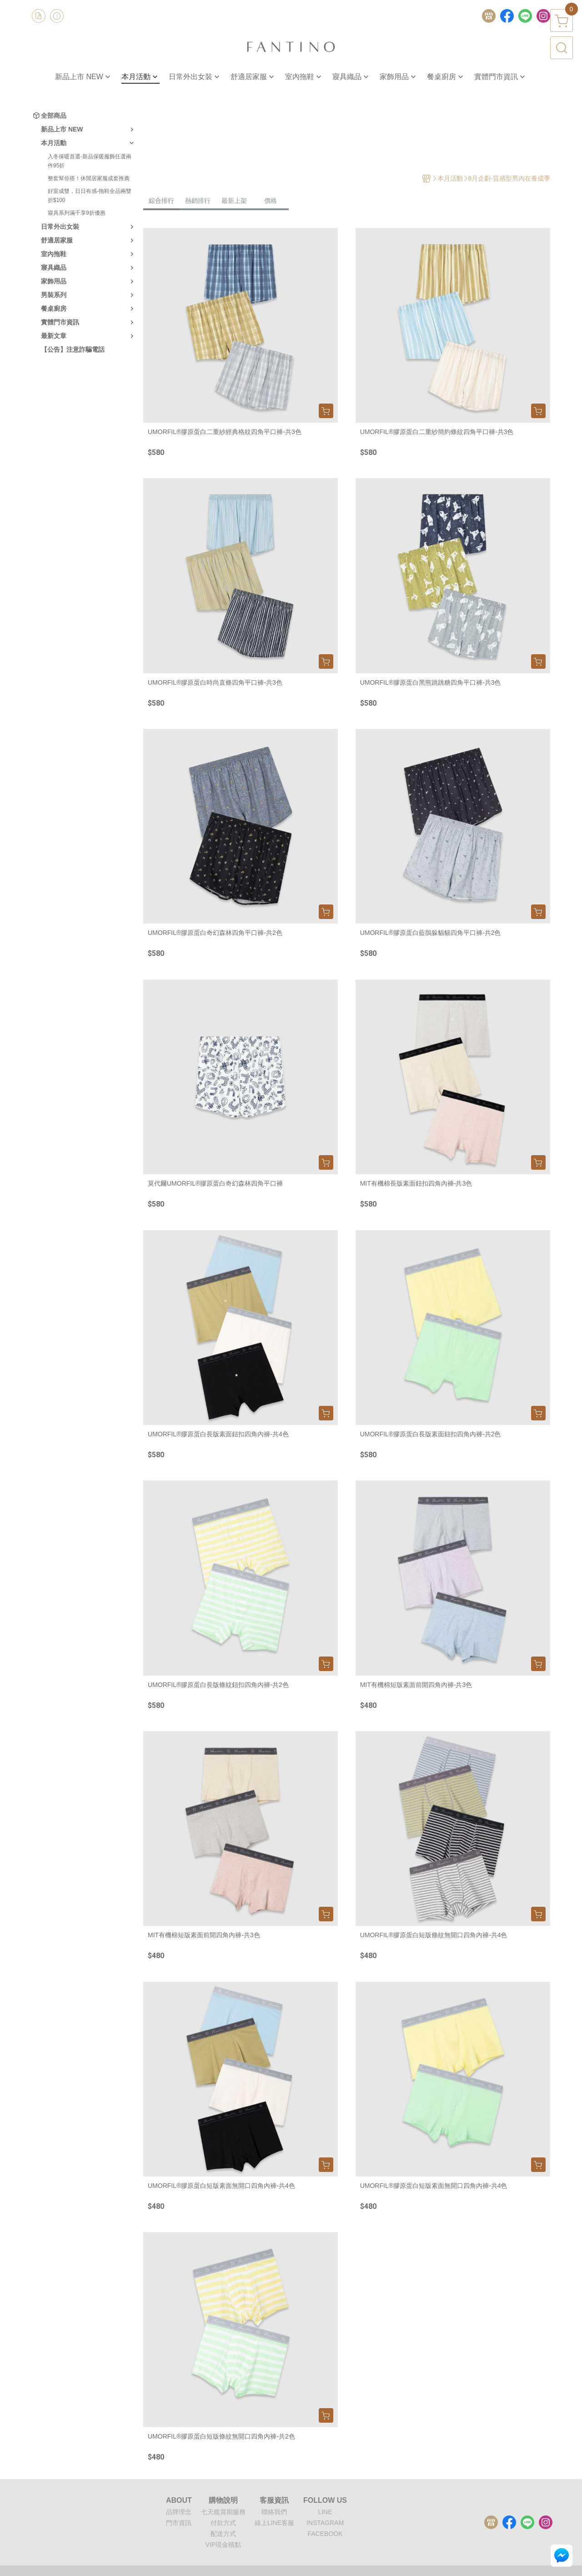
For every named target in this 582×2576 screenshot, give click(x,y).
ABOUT (179, 2500)
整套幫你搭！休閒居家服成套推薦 (89, 178)
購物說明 (223, 2500)
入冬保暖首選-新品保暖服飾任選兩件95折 (89, 161)
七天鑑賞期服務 (223, 2512)
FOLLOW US (325, 2500)
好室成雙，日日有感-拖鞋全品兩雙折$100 (89, 195)
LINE (325, 2512)
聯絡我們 (274, 2512)
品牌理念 (178, 2512)
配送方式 (223, 2534)
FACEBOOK (324, 2534)
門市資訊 (178, 2523)
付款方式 (223, 2523)
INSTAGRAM (325, 2523)
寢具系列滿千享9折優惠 (76, 213)
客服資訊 (274, 2500)
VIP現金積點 (223, 2544)
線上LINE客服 (274, 2523)
